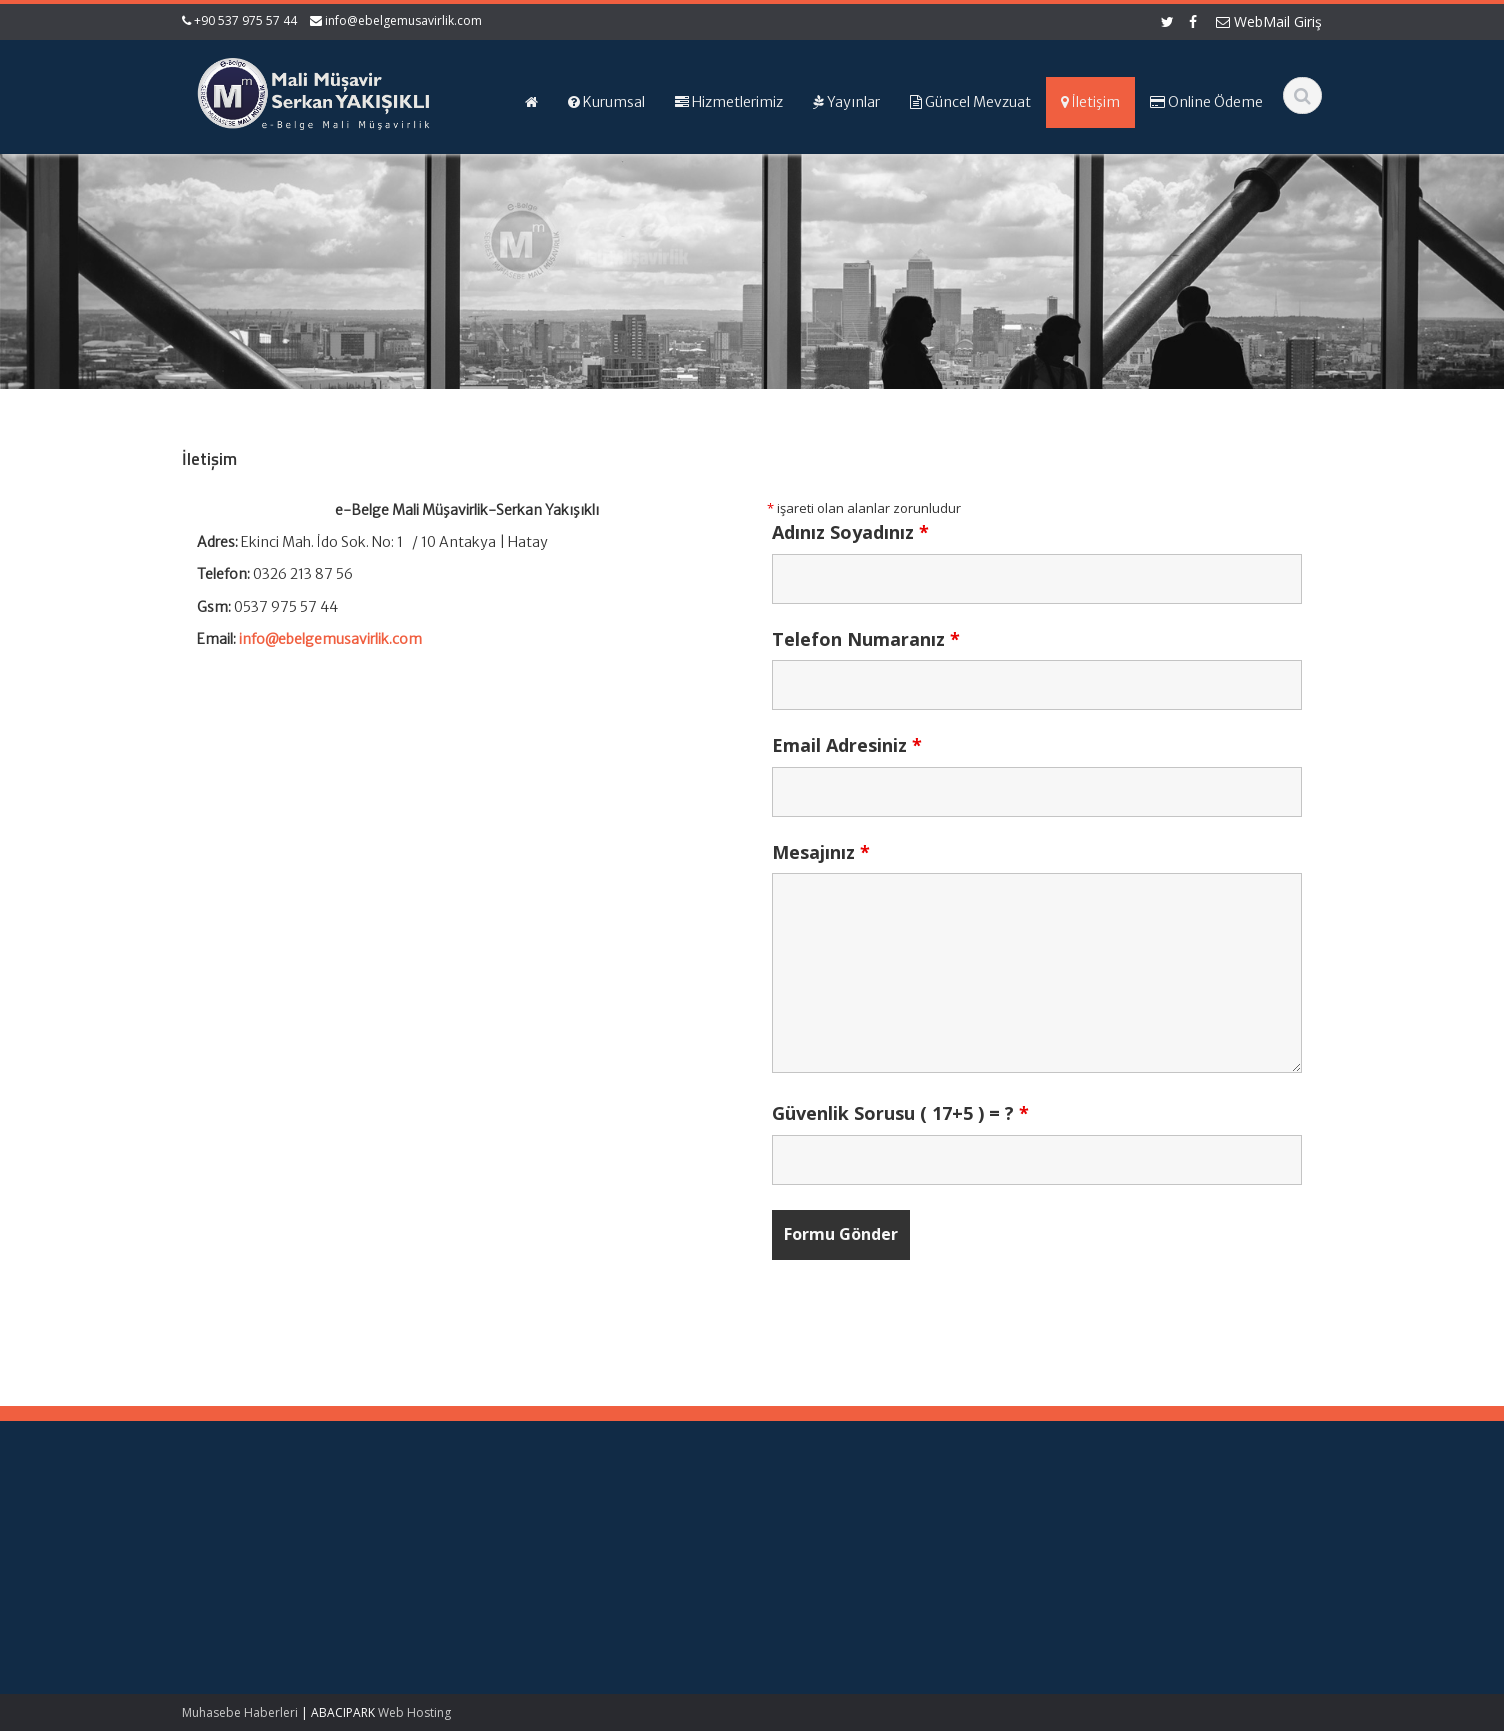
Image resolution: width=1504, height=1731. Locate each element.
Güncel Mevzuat (693, 1588)
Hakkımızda (679, 1551)
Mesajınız (821, 852)
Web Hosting (414, 1712)
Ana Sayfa (675, 1532)
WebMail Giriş (1269, 21)
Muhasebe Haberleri (240, 1712)
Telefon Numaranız (866, 639)
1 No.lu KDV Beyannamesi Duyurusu (112, 1609)
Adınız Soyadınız (850, 532)
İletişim (665, 1607)
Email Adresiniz (847, 745)
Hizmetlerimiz (685, 1570)
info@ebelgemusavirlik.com (403, 20)
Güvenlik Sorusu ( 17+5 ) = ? (900, 1113)
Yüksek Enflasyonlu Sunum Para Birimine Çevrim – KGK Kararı (132, 1551)
